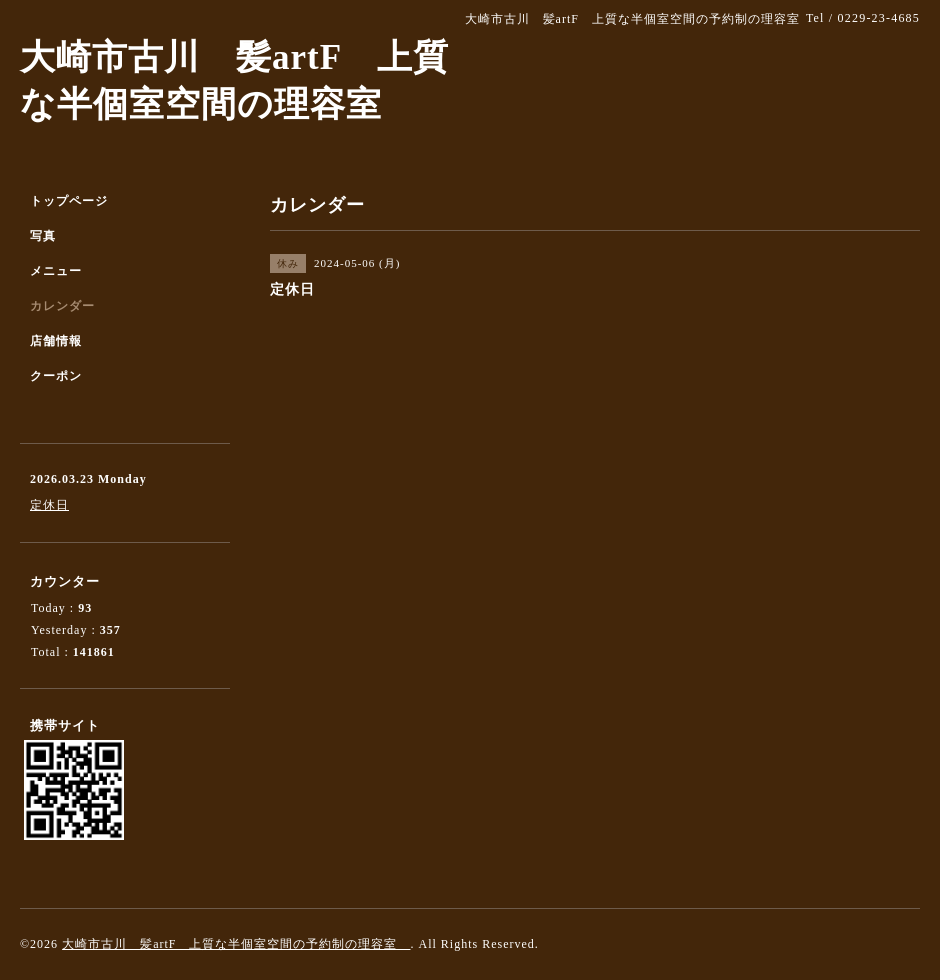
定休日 (49, 505)
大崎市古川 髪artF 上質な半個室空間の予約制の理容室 (236, 944)
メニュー (56, 271)
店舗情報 (56, 341)
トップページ (69, 201)
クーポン (56, 376)
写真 (43, 236)
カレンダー (62, 306)
